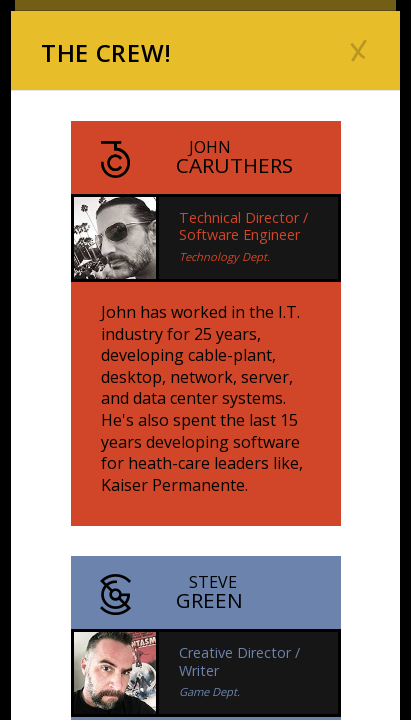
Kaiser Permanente (173, 485)
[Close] (358, 49)
